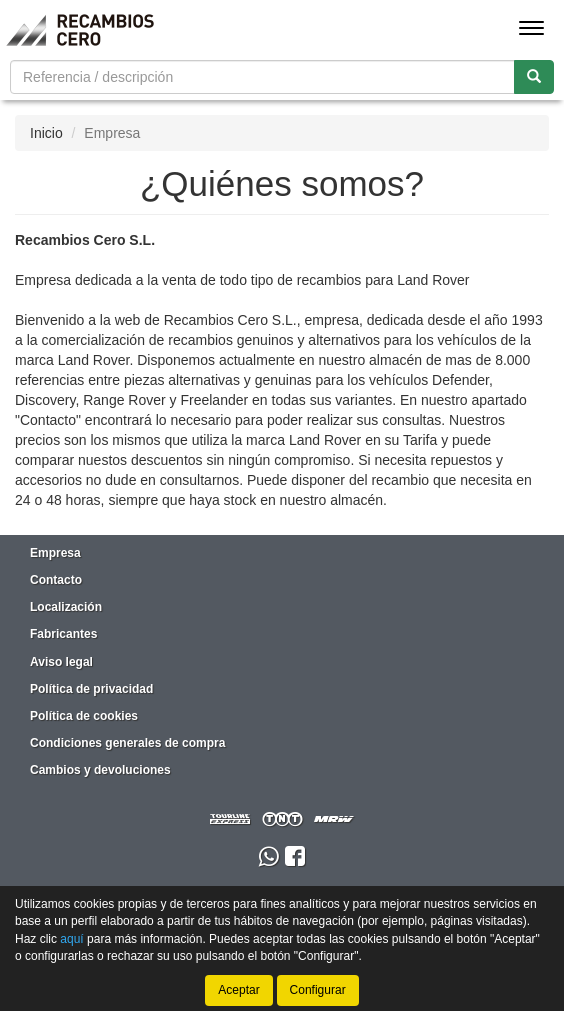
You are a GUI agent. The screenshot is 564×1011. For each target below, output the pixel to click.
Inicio (46, 133)
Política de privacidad (91, 689)
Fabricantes (63, 634)
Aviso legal (61, 662)
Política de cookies (84, 716)
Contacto (56, 580)
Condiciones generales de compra (127, 743)
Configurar (318, 990)
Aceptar (238, 990)
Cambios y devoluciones (100, 770)
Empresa (55, 553)
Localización (66, 607)
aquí (71, 938)
